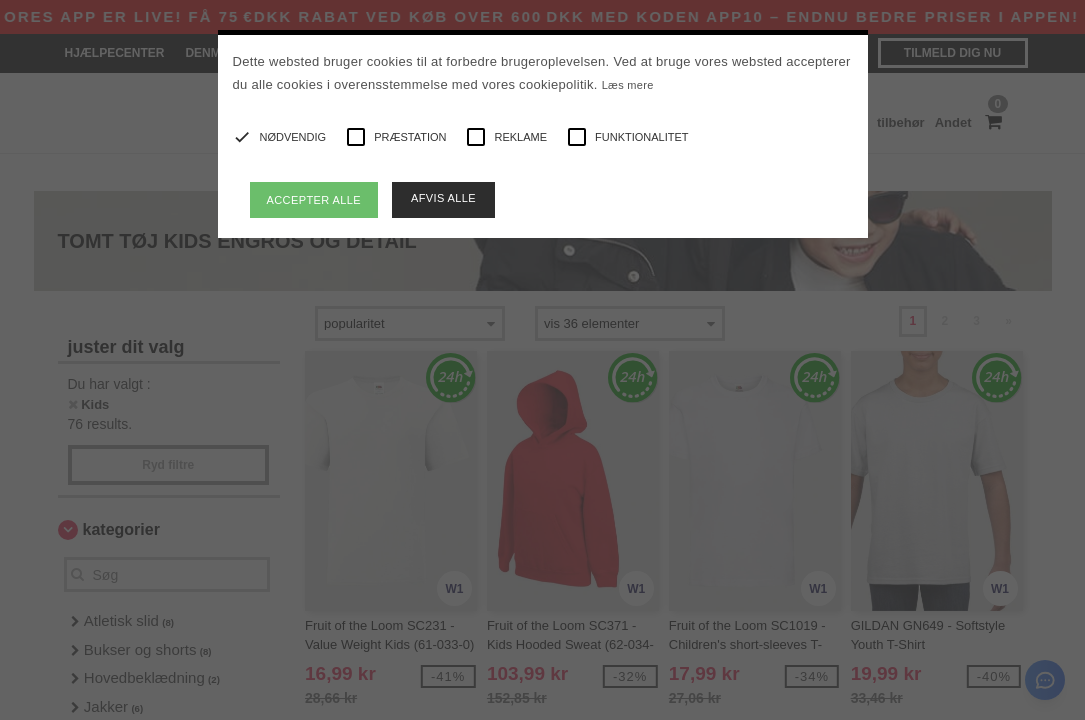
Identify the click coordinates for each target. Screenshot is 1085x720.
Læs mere (628, 85)
